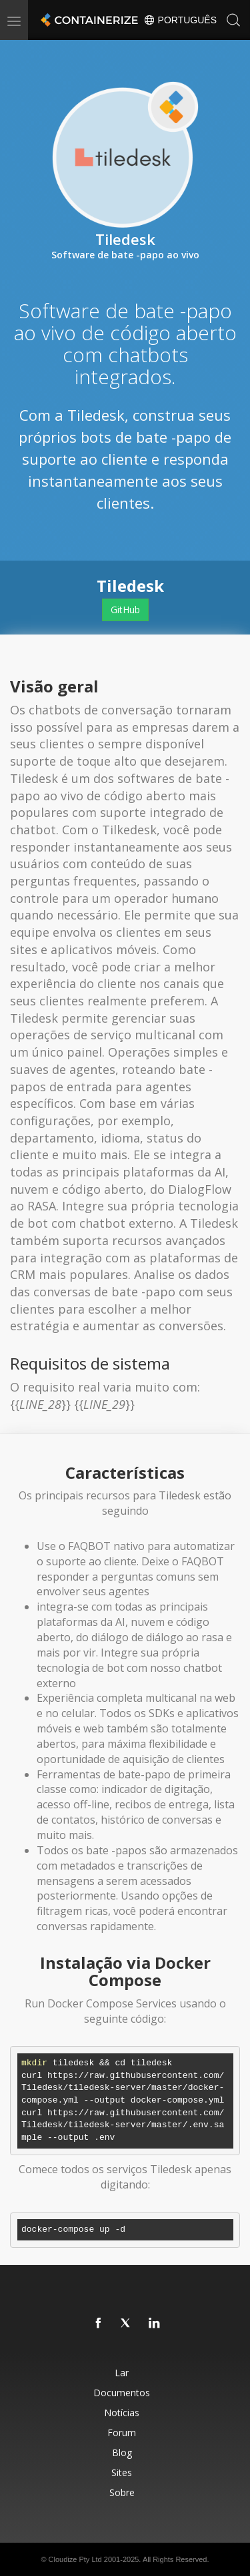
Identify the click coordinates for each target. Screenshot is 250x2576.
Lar (122, 2372)
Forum (121, 2432)
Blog (122, 2452)
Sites (121, 2472)
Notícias (121, 2412)
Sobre (122, 2492)
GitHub (125, 609)
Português (180, 20)
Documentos (121, 2392)
